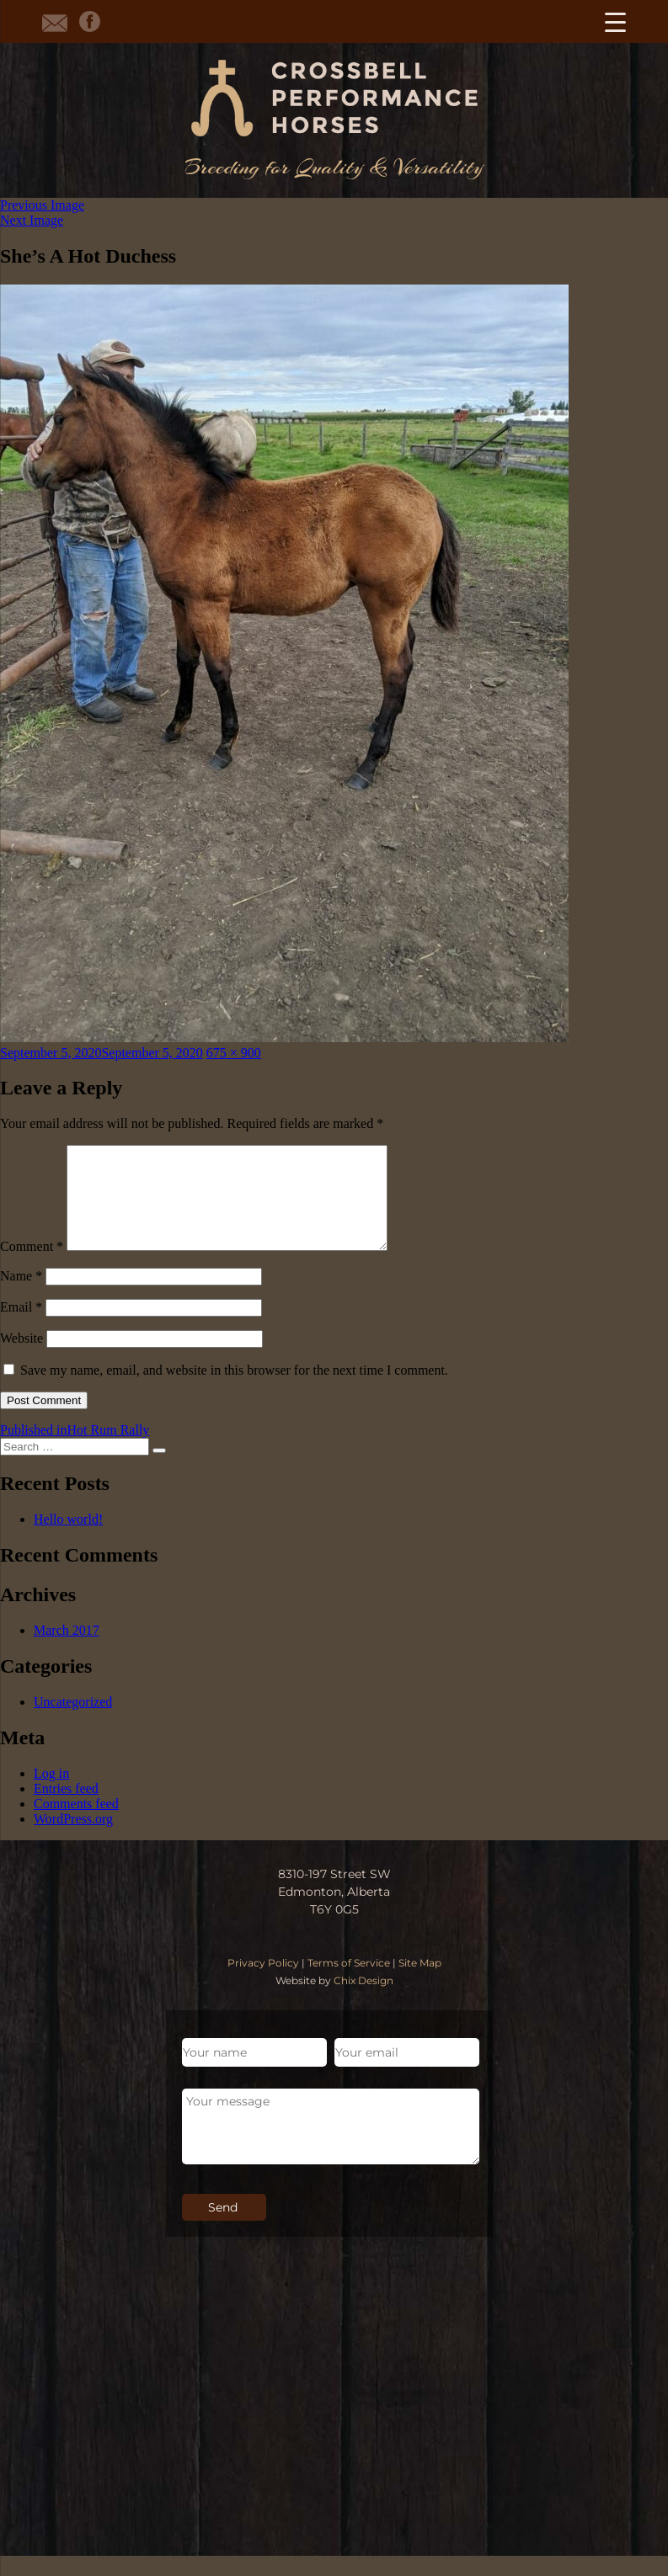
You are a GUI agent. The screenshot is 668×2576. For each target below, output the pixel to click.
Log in (51, 1793)
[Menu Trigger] (615, 21)
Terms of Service (348, 1983)
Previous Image (42, 205)
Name (21, 1296)
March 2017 (66, 1650)
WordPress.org (73, 1839)
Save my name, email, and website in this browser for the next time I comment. (234, 1390)
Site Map (419, 1983)
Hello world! (68, 1539)
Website (21, 1358)
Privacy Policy (263, 1983)
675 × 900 (233, 1053)
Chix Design (363, 2000)
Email (21, 1327)
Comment (31, 1266)
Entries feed (66, 1809)
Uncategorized (73, 1722)
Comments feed (76, 1824)
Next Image (31, 220)
